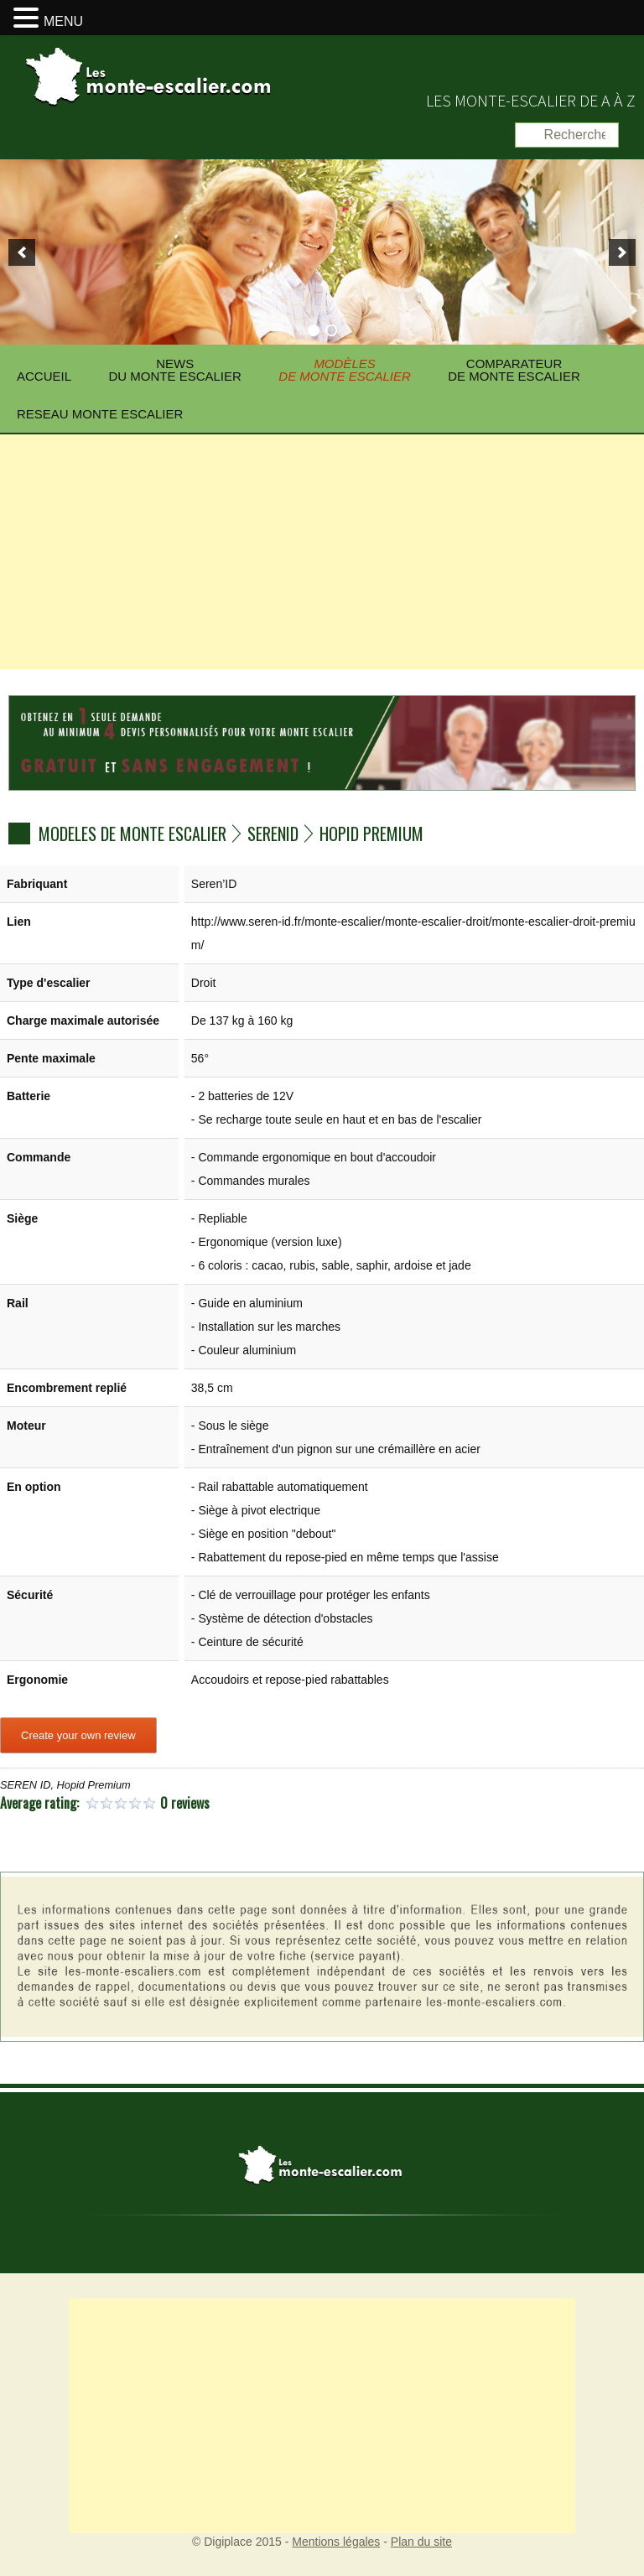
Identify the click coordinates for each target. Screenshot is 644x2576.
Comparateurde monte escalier (514, 369)
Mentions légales (336, 2541)
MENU (63, 21)
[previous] (21, 252)
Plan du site (421, 2541)
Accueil (44, 376)
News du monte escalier (174, 369)
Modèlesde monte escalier (344, 369)
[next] (622, 252)
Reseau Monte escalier (100, 414)
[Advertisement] (322, 551)
